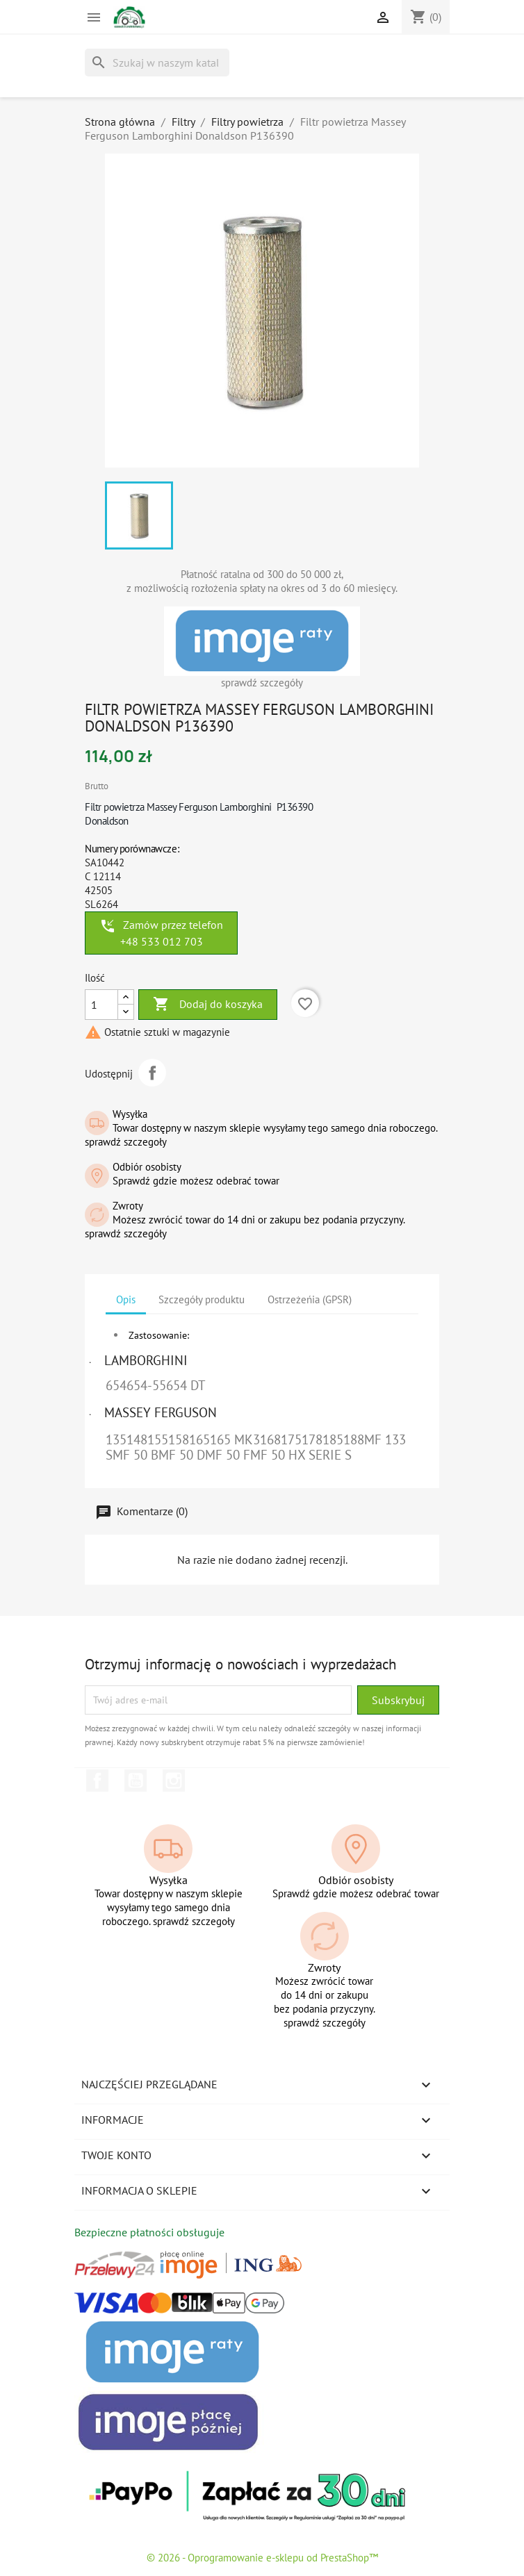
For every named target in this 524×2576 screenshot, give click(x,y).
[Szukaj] (157, 62)
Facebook (97, 1780)
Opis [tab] (126, 1299)
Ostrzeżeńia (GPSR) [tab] (310, 1299)
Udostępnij (152, 1073)
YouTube (135, 1780)
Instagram (174, 1780)
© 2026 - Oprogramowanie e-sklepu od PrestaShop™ (262, 2557)
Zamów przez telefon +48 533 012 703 (161, 933)
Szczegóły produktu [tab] (201, 1299)
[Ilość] (101, 1004)
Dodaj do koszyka (208, 1005)
